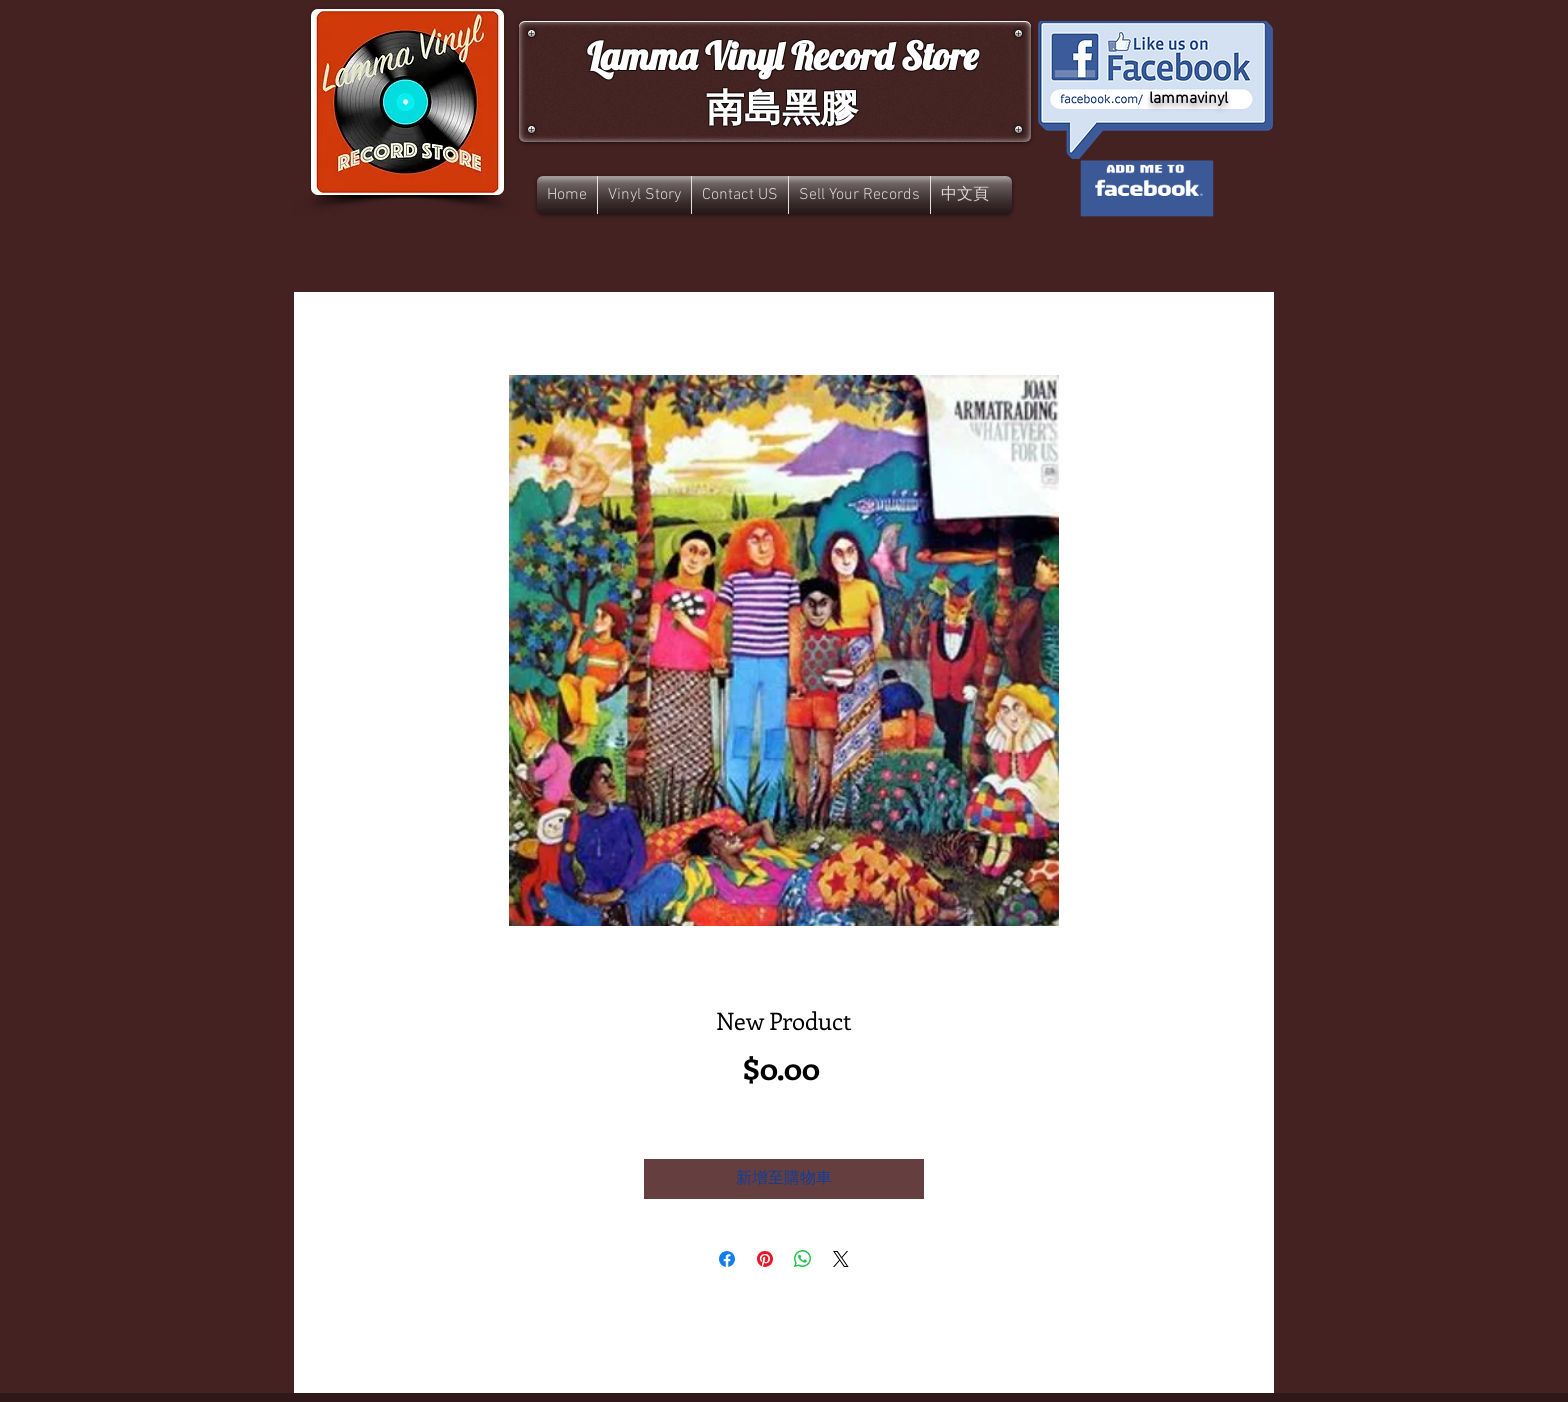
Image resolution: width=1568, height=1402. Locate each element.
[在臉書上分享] (727, 1259)
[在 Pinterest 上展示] (765, 1259)
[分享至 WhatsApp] (803, 1259)
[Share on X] (841, 1259)
